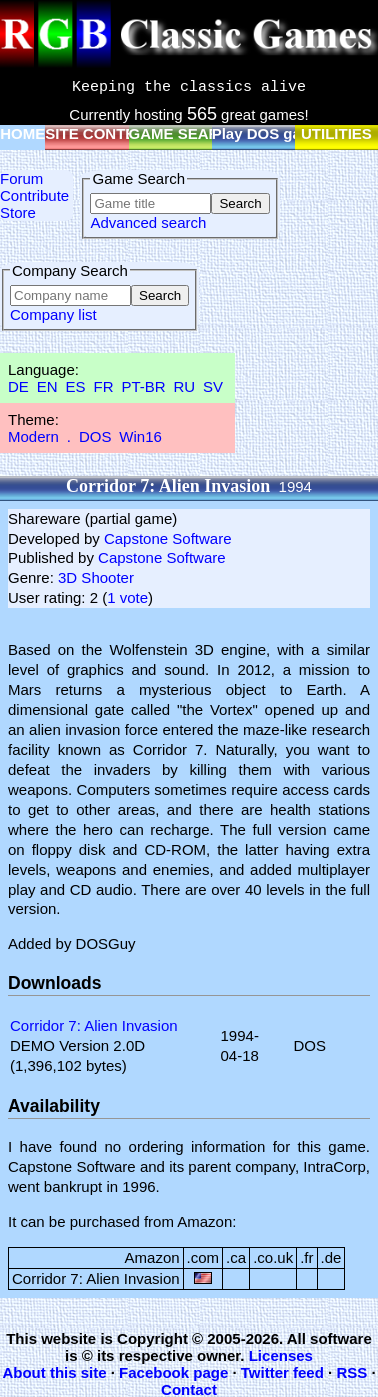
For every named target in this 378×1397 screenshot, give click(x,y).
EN (47, 386)
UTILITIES (336, 133)
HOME (22, 133)
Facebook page (173, 1372)
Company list (53, 314)
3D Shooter (96, 577)
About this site (54, 1372)
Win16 (140, 436)
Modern (33, 436)
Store (18, 212)
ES (76, 386)
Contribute (34, 195)
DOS (95, 436)
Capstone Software (168, 538)
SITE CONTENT (100, 133)
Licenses (281, 1355)
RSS (351, 1372)
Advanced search (148, 222)
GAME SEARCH (185, 133)
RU (185, 386)
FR (103, 386)
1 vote (127, 597)
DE (18, 386)
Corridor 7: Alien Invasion (94, 1025)
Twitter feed (282, 1372)
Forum (21, 178)
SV (213, 386)
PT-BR (143, 386)
